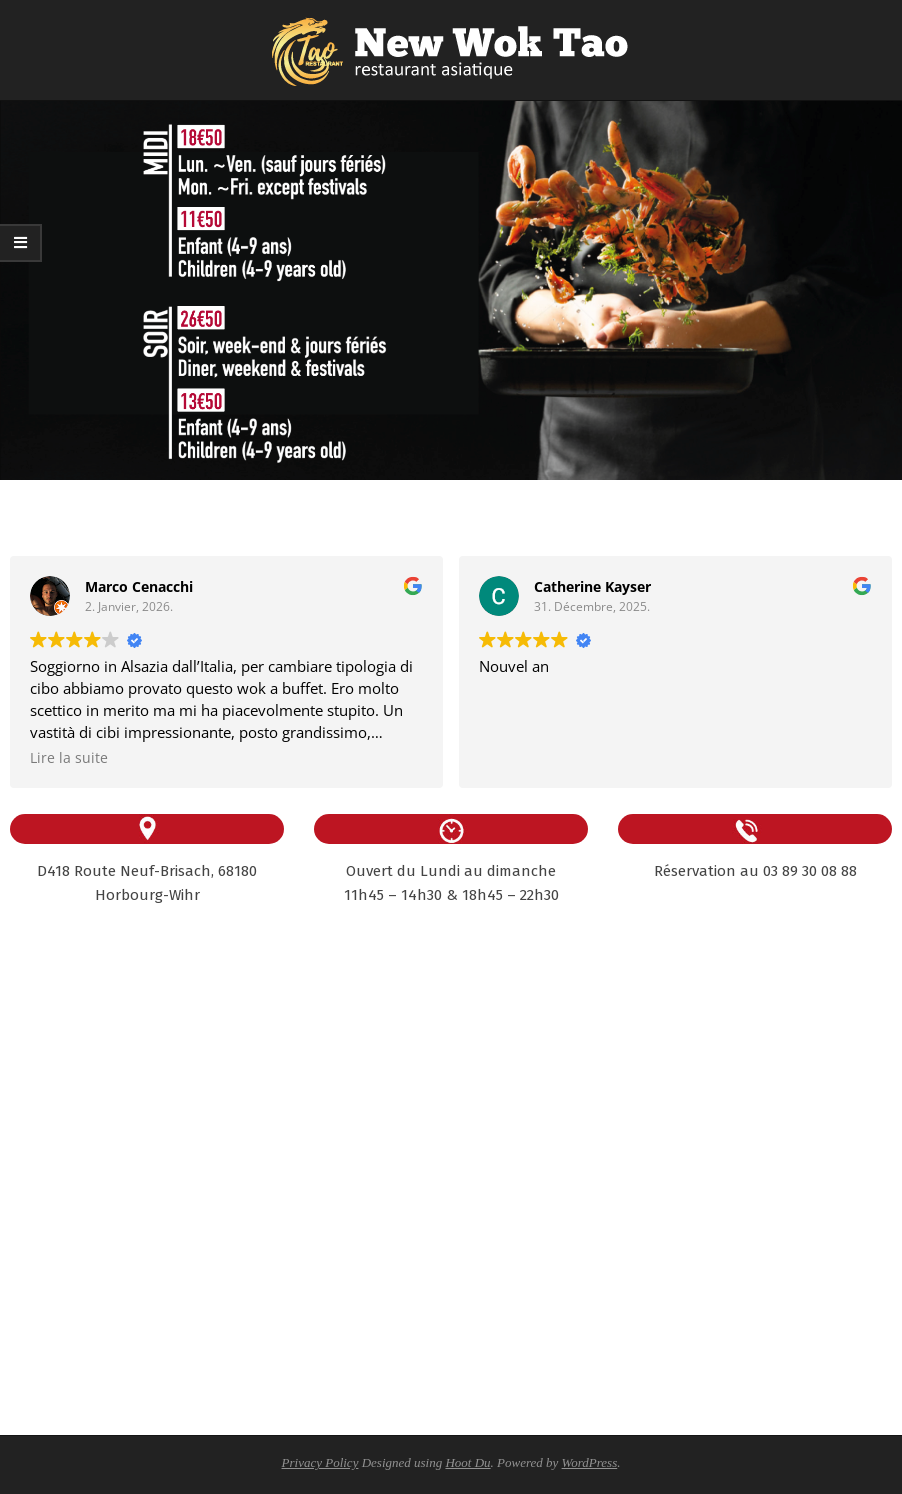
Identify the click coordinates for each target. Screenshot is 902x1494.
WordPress (590, 1462)
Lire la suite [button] (69, 758)
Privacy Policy (320, 1462)
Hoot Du (467, 1462)
